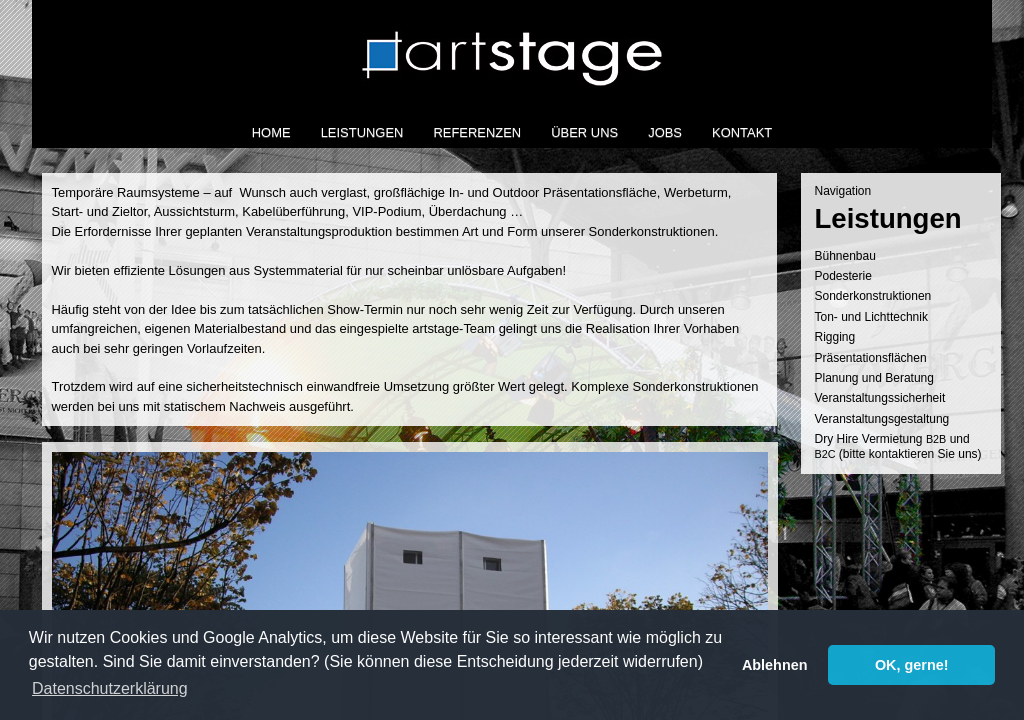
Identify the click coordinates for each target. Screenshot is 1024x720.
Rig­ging (835, 337)
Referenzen (477, 132)
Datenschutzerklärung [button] (110, 688)
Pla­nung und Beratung (874, 378)
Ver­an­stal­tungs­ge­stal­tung (882, 419)
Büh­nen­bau (845, 256)
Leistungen (362, 132)
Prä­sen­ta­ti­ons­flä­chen (871, 358)
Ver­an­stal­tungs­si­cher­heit (880, 398)
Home (271, 132)
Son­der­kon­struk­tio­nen (873, 296)
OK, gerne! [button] (912, 665)
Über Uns (584, 132)
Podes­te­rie (843, 276)
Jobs (665, 132)
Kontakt (742, 132)
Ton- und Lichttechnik (871, 317)
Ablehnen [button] (775, 665)
